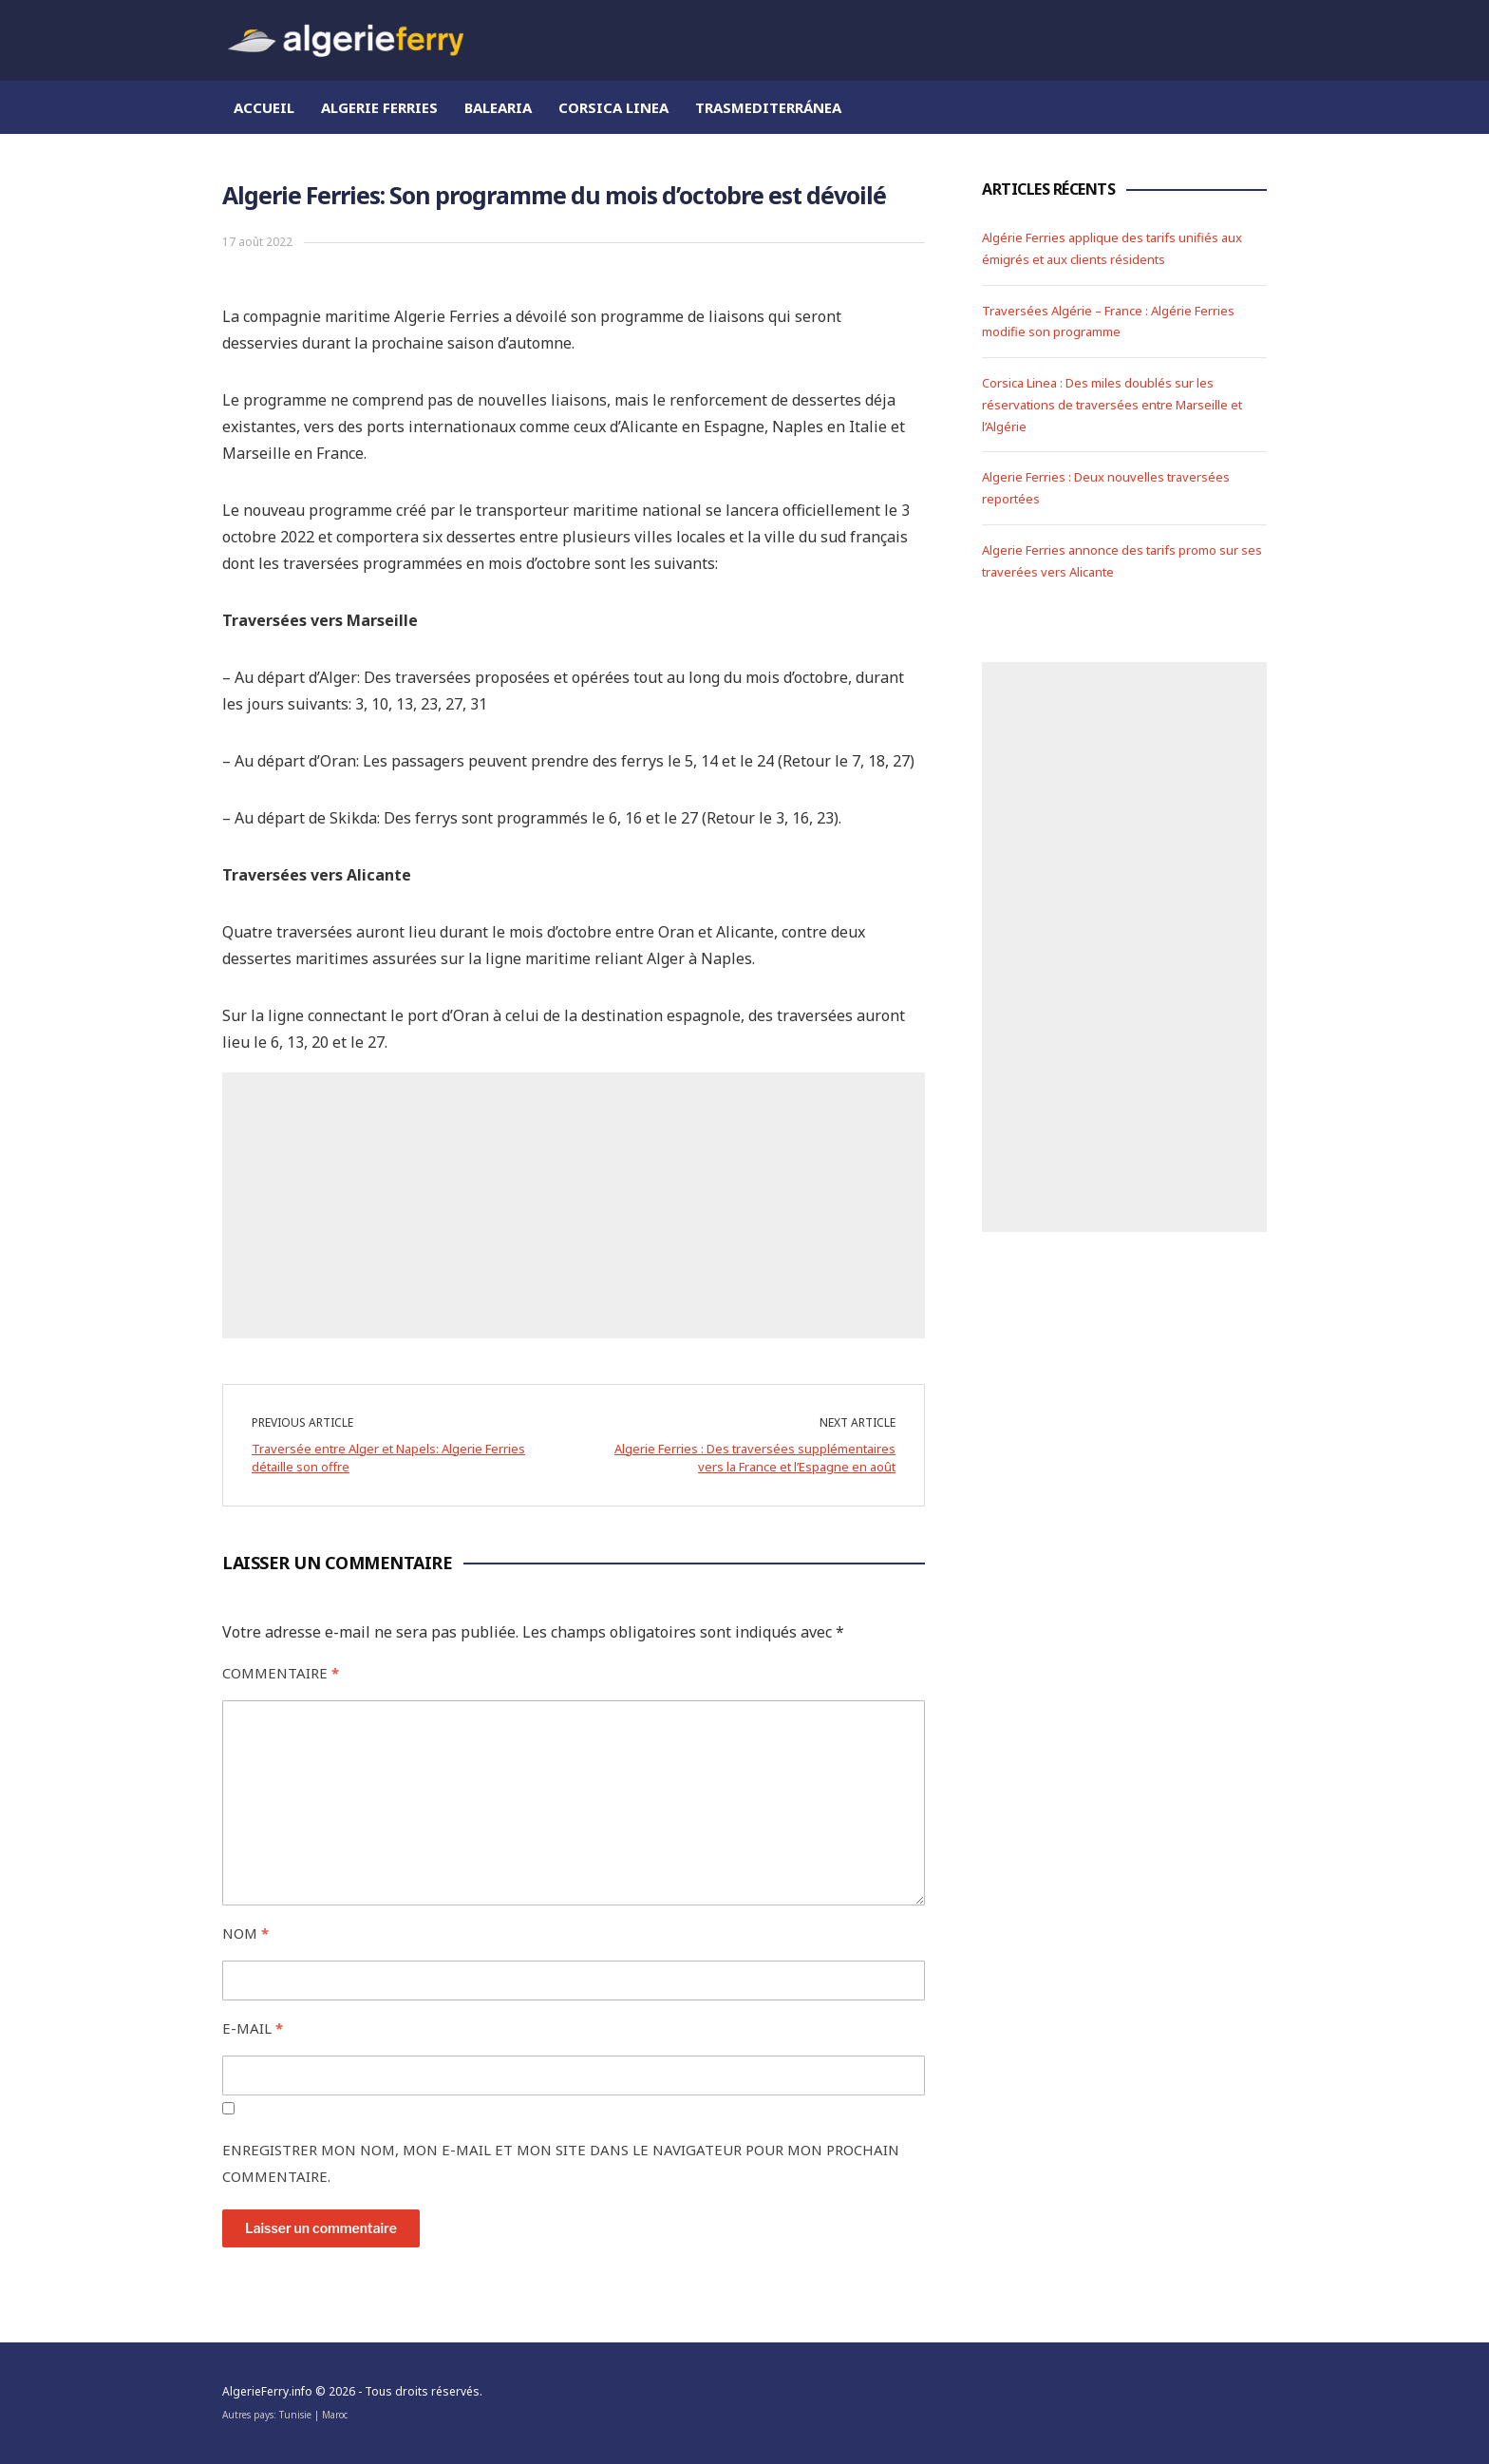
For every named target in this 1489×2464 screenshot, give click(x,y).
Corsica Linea (613, 107)
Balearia (498, 107)
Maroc (335, 2414)
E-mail (252, 2028)
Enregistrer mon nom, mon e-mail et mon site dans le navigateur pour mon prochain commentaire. (560, 2163)
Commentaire (280, 1672)
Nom (245, 1933)
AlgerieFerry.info (267, 2391)
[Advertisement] (573, 1205)
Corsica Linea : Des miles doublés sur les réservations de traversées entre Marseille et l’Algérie (1112, 404)
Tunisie (295, 2414)
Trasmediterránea (768, 107)
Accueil (264, 107)
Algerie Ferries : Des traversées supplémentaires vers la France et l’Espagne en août (754, 1458)
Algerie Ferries (379, 107)
